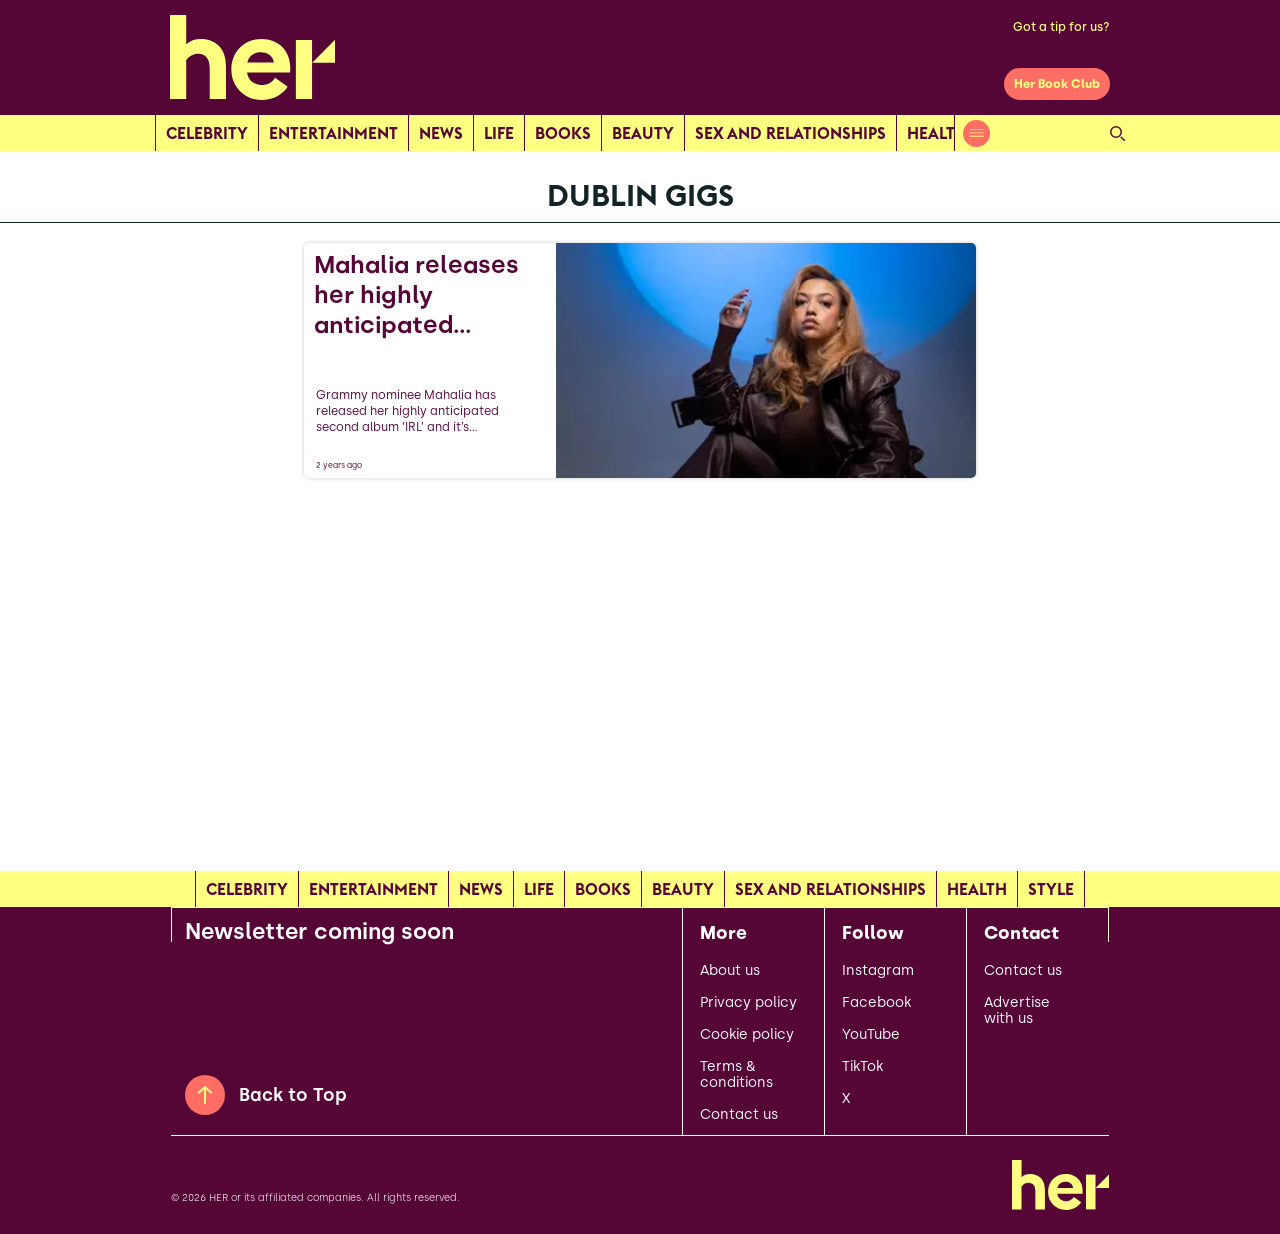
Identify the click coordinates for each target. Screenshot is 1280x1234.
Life (499, 133)
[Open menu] (976, 133)
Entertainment (333, 133)
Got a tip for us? (1061, 27)
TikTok (862, 1067)
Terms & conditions (736, 1075)
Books (563, 133)
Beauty (643, 133)
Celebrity (207, 133)
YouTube (871, 1035)
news (441, 133)
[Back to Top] (205, 1095)
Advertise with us (1017, 1011)
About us (730, 971)
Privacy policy (748, 1003)
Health (937, 133)
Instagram (878, 971)
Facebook (876, 1003)
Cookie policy (747, 1035)
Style (1051, 889)
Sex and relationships (790, 133)
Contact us (739, 1115)
